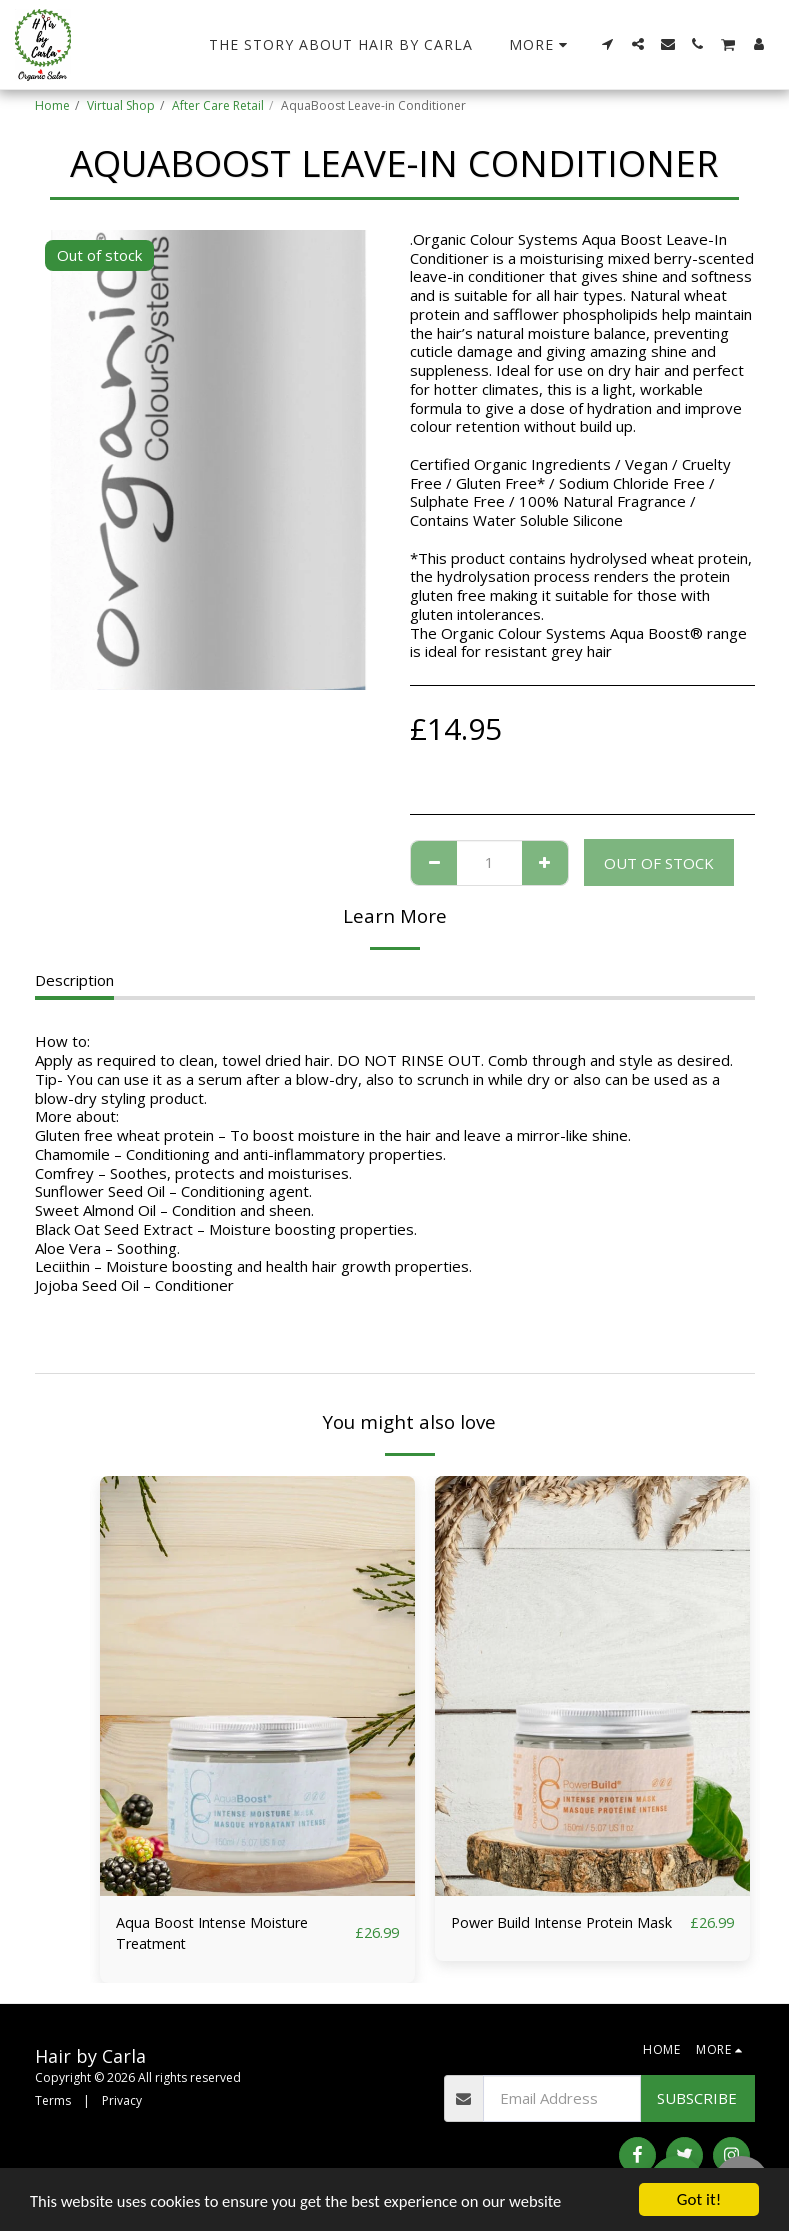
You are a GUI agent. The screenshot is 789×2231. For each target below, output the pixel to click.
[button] (608, 44)
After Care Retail (218, 105)
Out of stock (659, 863)
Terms (53, 2101)
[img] (257, 1686)
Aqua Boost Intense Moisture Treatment (217, 1934)
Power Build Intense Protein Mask (548, 1934)
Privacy (122, 2101)
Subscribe (697, 2100)
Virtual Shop (121, 105)
